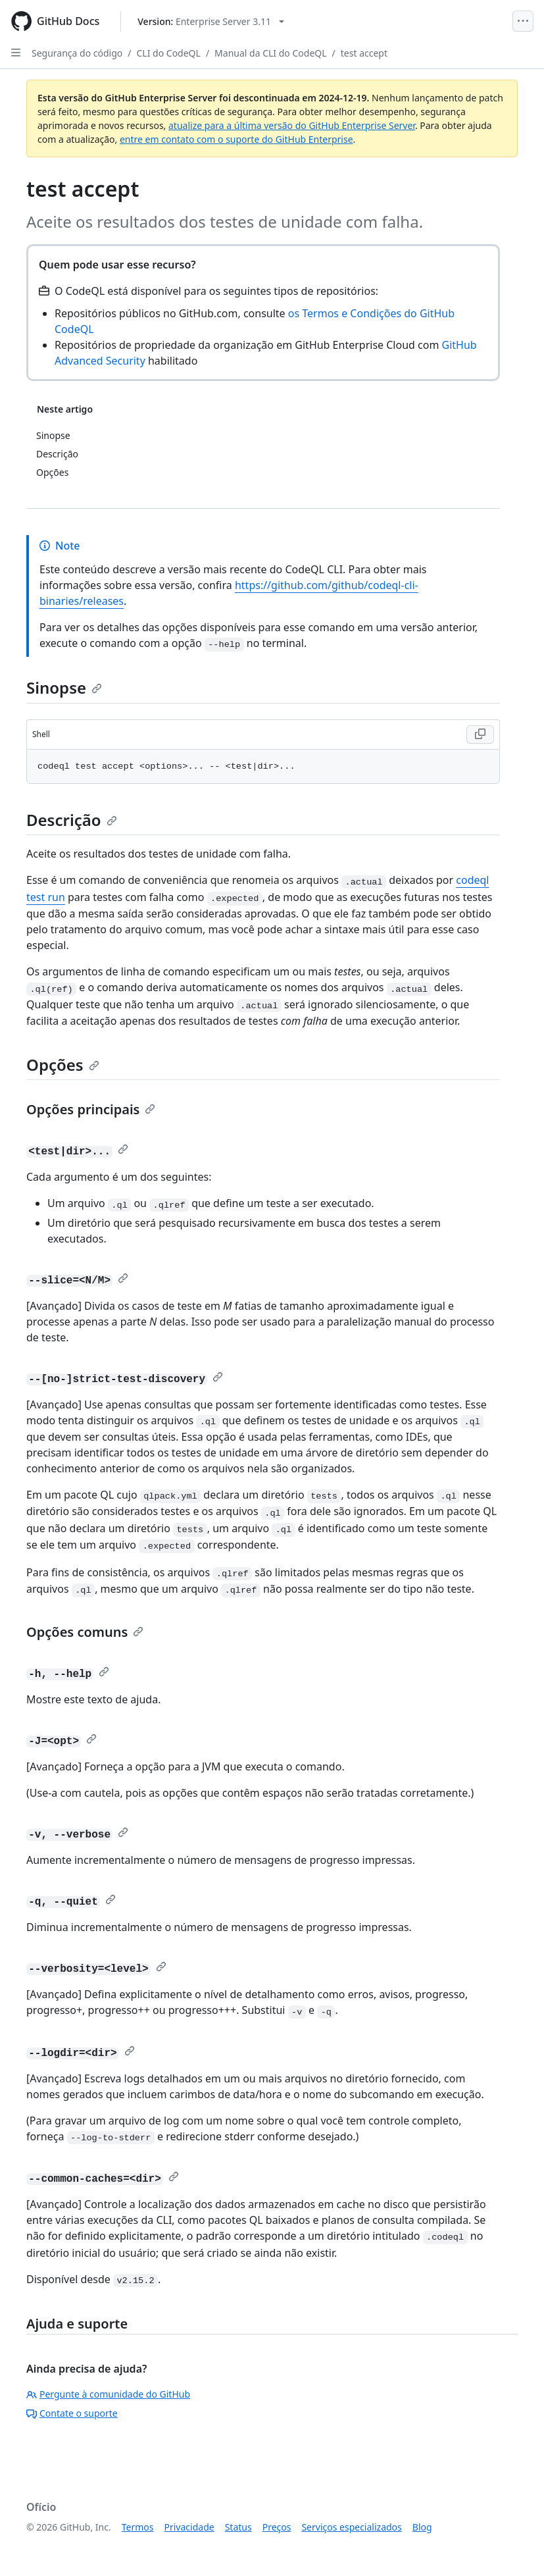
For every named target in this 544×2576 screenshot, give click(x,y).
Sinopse (64, 687)
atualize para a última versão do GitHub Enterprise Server (291, 125)
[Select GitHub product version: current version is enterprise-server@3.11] (211, 21)
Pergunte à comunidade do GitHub (108, 2394)
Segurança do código (77, 53)
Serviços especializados (351, 2527)
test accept (364, 53)
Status (238, 2527)
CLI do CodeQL (169, 53)
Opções (62, 1064)
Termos (138, 2527)
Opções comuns (84, 1632)
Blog (422, 2527)
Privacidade (189, 2527)
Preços (276, 2527)
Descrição (71, 820)
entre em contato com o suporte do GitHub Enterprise (236, 139)
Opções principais (90, 1109)
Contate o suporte (72, 2413)
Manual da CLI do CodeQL (270, 53)
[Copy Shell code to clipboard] (480, 734)
